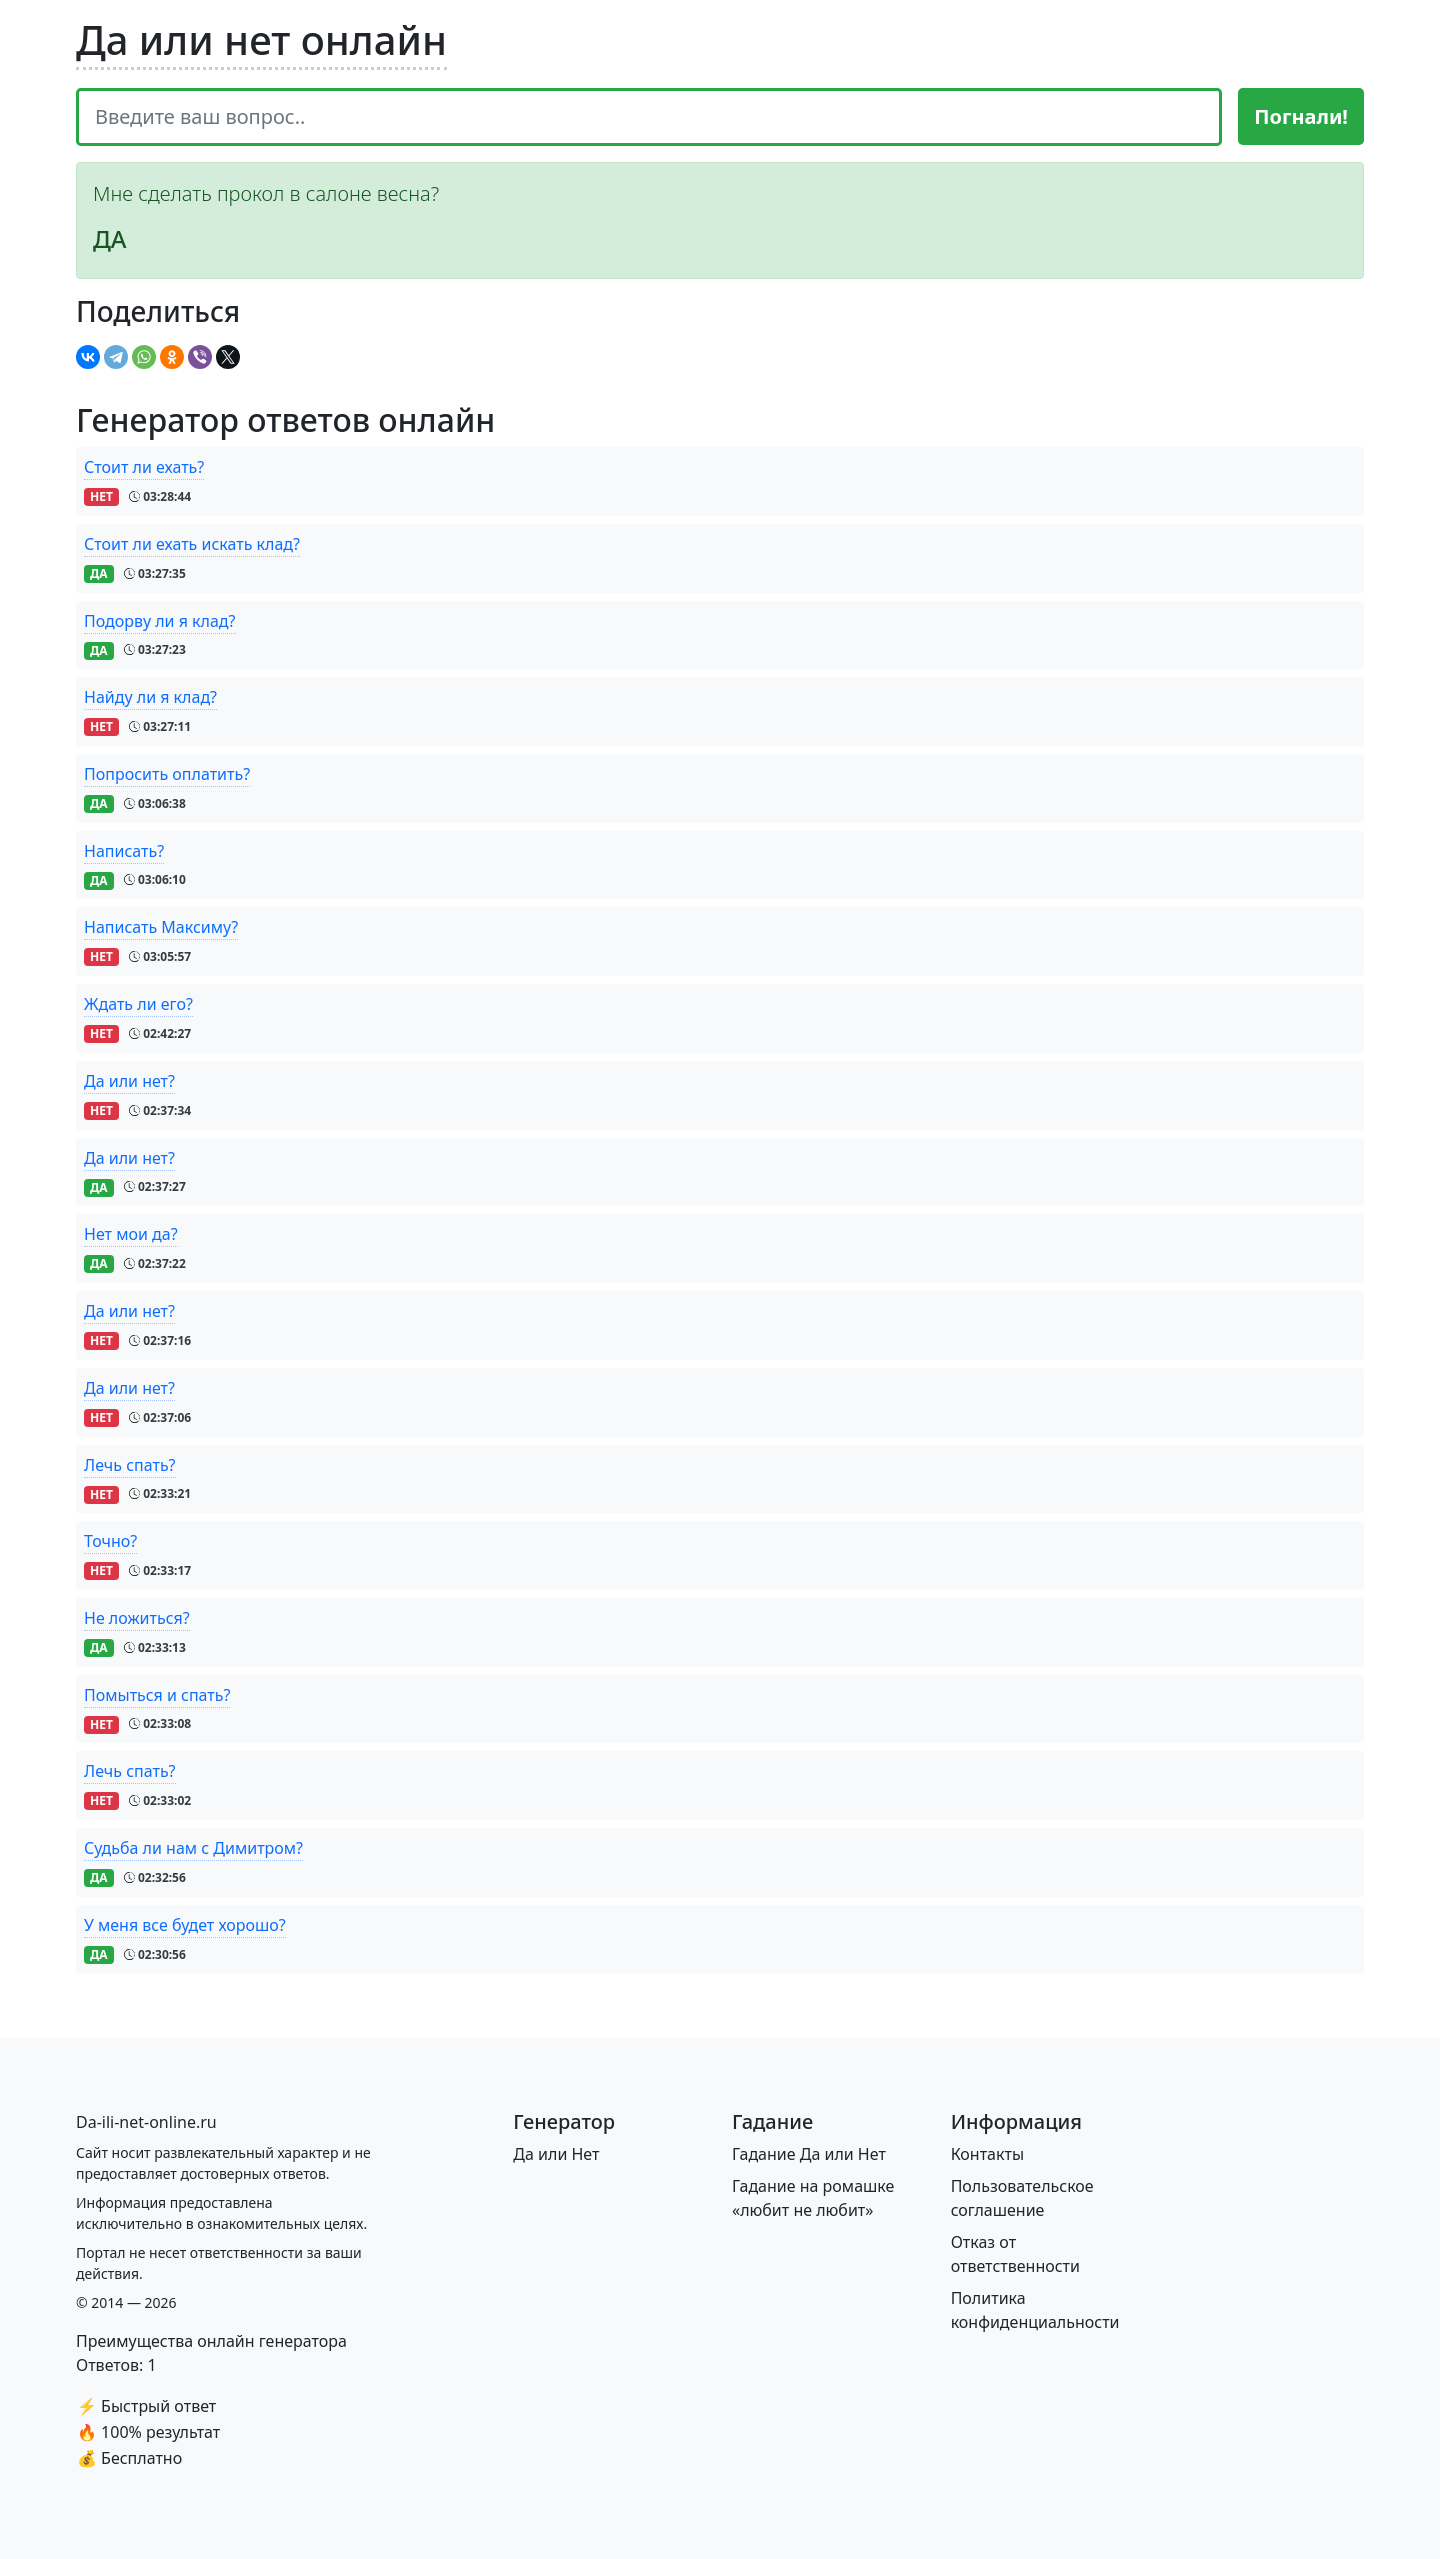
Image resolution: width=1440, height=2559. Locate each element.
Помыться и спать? (157, 1695)
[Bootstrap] (146, 2122)
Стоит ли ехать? (144, 467)
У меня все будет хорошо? (185, 1925)
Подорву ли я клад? (160, 621)
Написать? (124, 851)
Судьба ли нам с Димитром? (193, 1848)
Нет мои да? (131, 1234)
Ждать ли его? (138, 1004)
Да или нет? (129, 1081)
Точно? (110, 1541)
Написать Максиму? (161, 927)
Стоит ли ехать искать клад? (192, 544)
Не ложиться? (137, 1618)
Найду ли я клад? (150, 697)
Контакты (987, 2154)
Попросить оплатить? (167, 774)
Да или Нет (556, 2154)
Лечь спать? (130, 1465)
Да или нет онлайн (261, 39)
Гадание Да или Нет (809, 2154)
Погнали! (1301, 116)
